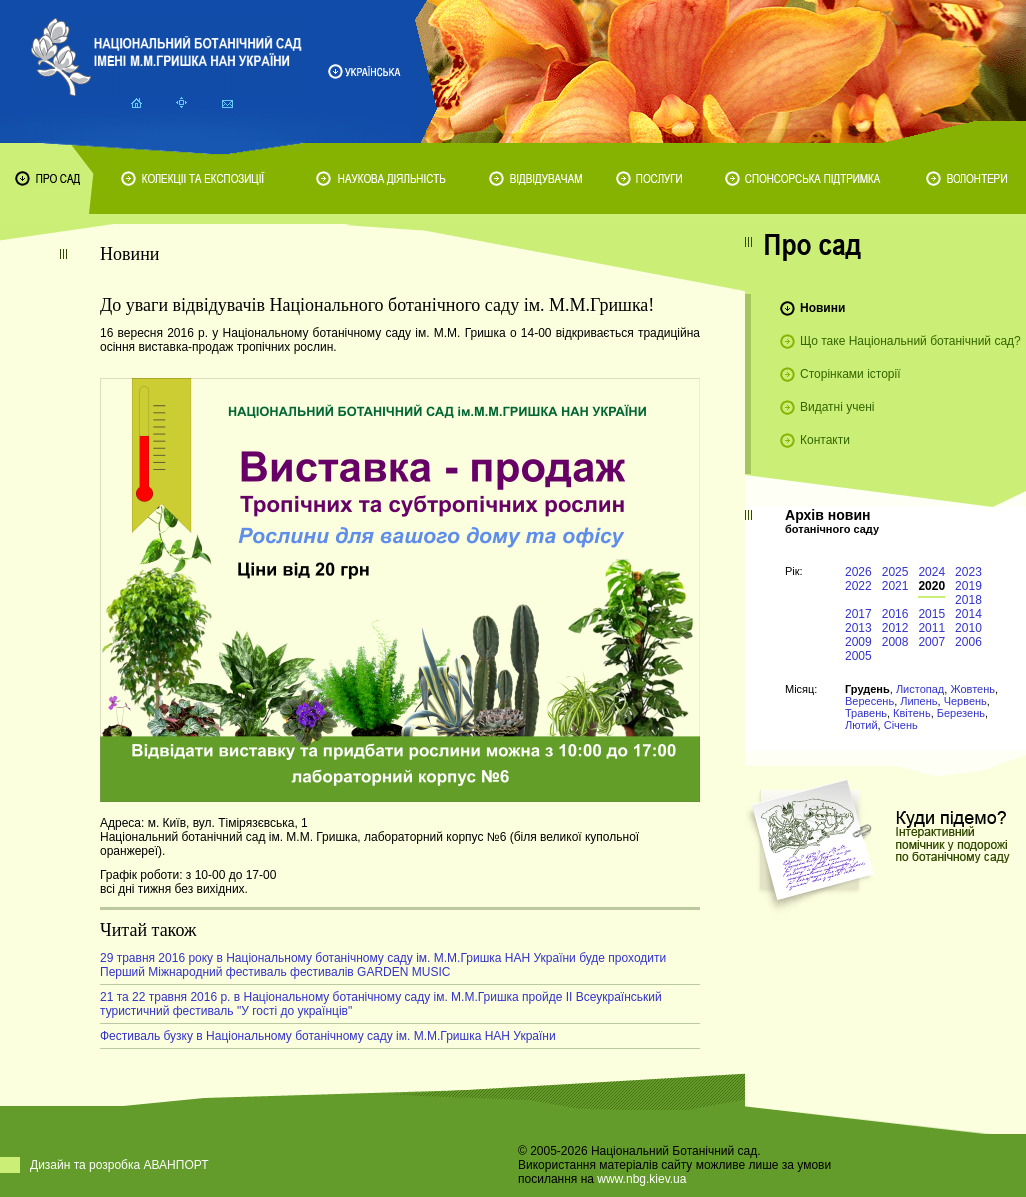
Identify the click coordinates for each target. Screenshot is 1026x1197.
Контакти (825, 440)
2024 (931, 572)
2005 (858, 656)
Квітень (912, 713)
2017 (858, 614)
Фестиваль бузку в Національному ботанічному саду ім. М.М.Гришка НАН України (328, 1036)
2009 (858, 642)
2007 (931, 642)
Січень (901, 725)
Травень (866, 713)
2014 (968, 614)
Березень (961, 713)
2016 (895, 614)
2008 (895, 642)
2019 (968, 586)
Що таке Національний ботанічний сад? (910, 341)
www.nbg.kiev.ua (641, 1179)
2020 (931, 586)
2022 (858, 586)
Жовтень (972, 689)
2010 (968, 628)
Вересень (869, 701)
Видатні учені (837, 407)
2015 (931, 614)
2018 (968, 600)
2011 (931, 628)
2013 (858, 628)
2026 (858, 572)
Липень (918, 701)
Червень (965, 701)
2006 (968, 642)
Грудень (867, 689)
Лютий (861, 725)
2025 (895, 572)
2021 (895, 586)
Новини (822, 308)
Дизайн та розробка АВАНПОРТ (119, 1165)
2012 (895, 628)
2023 (968, 572)
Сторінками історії (850, 374)
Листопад (920, 689)
